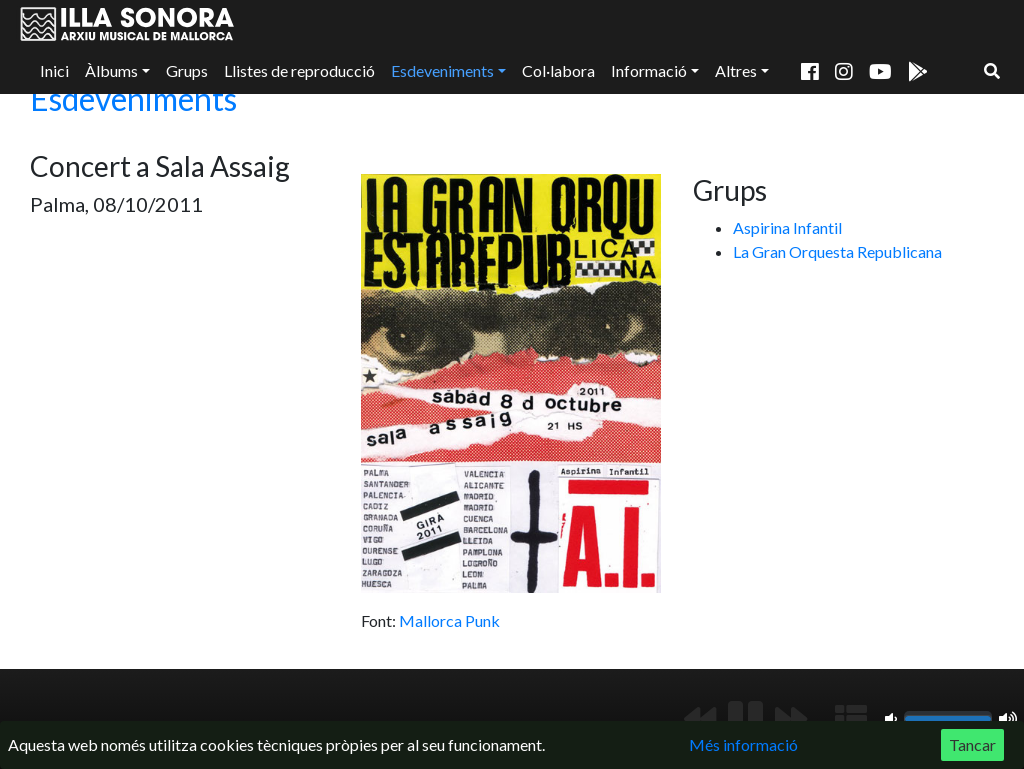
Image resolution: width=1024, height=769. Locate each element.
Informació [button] (649, 70)
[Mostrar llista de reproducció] (851, 719)
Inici (54, 70)
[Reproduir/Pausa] (745, 719)
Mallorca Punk (449, 620)
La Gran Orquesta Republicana (837, 251)
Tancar (972, 744)
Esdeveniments (133, 98)
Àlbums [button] (111, 70)
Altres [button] (736, 70)
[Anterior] (700, 719)
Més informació (743, 744)
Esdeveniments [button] (442, 70)
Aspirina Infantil (787, 227)
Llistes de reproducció (299, 70)
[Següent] (791, 719)
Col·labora (558, 70)
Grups (187, 70)
